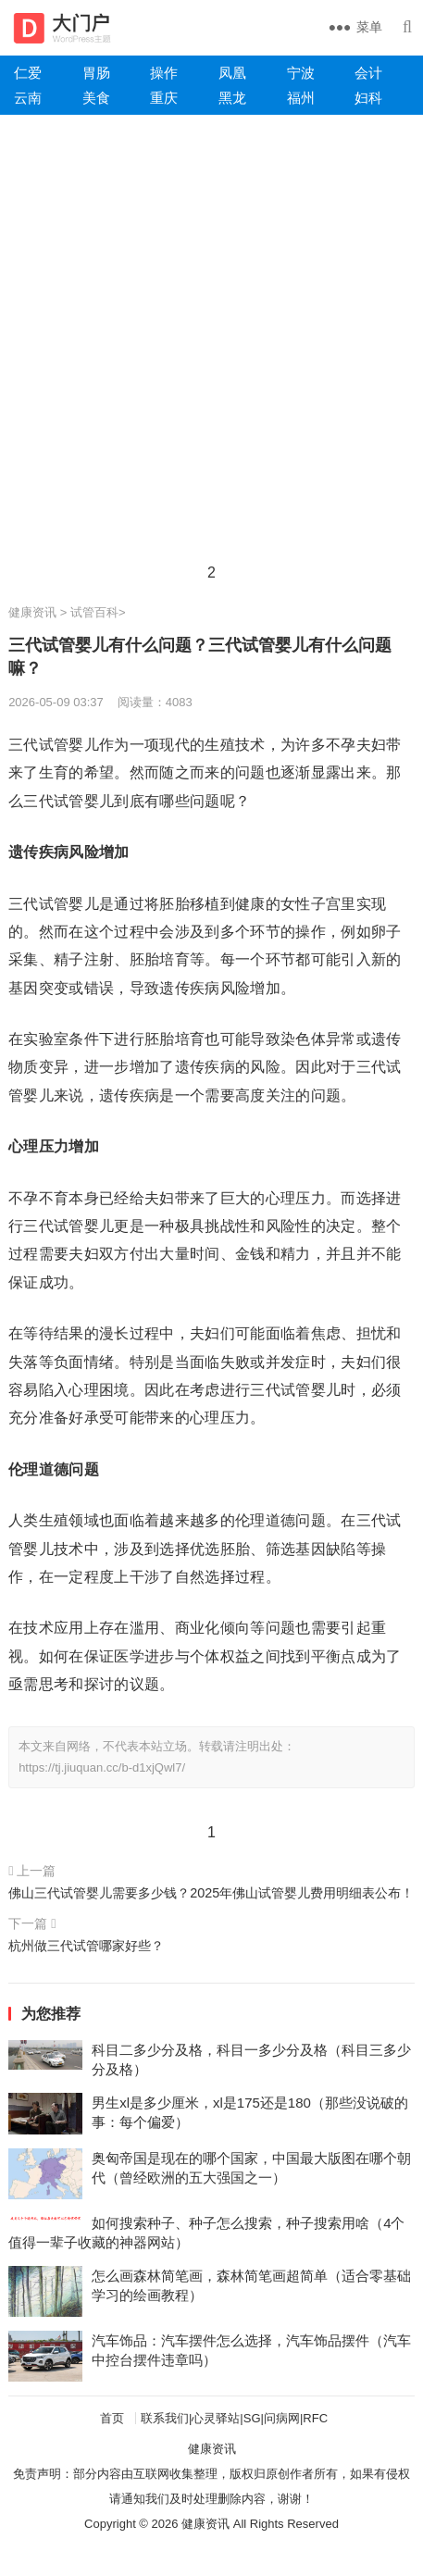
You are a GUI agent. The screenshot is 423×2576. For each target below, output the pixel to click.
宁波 (301, 73)
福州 (301, 98)
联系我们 (165, 2418)
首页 (112, 2418)
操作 (164, 73)
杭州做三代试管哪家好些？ (86, 1945)
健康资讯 (32, 612)
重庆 (164, 98)
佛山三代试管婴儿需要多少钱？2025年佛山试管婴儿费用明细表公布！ (211, 1892)
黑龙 (232, 98)
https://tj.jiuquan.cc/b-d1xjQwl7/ (102, 1767)
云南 (28, 98)
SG (252, 2418)
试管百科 (94, 612)
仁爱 (28, 73)
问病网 (282, 2418)
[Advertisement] (211, 344)
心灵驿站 (216, 2418)
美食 (96, 98)
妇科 (368, 98)
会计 (368, 73)
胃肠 (96, 73)
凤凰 (232, 73)
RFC (315, 2418)
